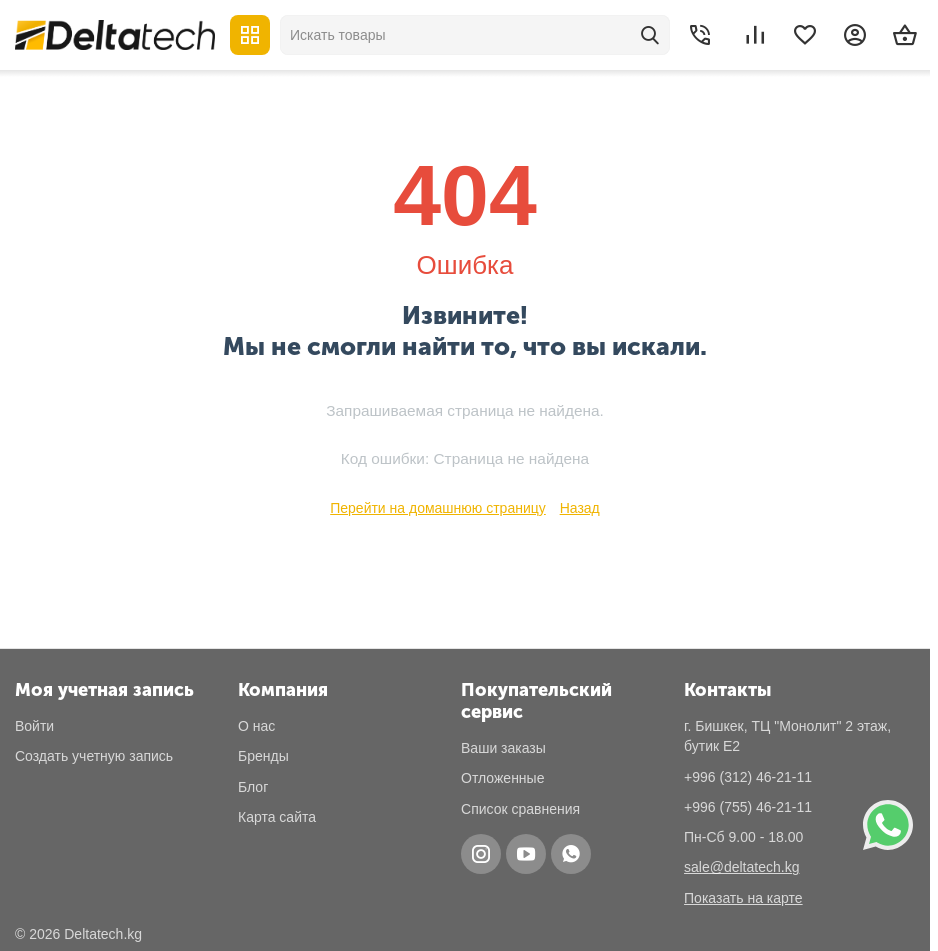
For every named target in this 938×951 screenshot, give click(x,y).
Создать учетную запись (94, 756)
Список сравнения (520, 809)
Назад (580, 508)
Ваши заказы (503, 748)
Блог (253, 787)
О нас (256, 726)
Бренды (263, 756)
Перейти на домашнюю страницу (438, 508)
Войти (34, 726)
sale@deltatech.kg (741, 867)
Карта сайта (277, 817)
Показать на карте (743, 898)
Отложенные (502, 778)
